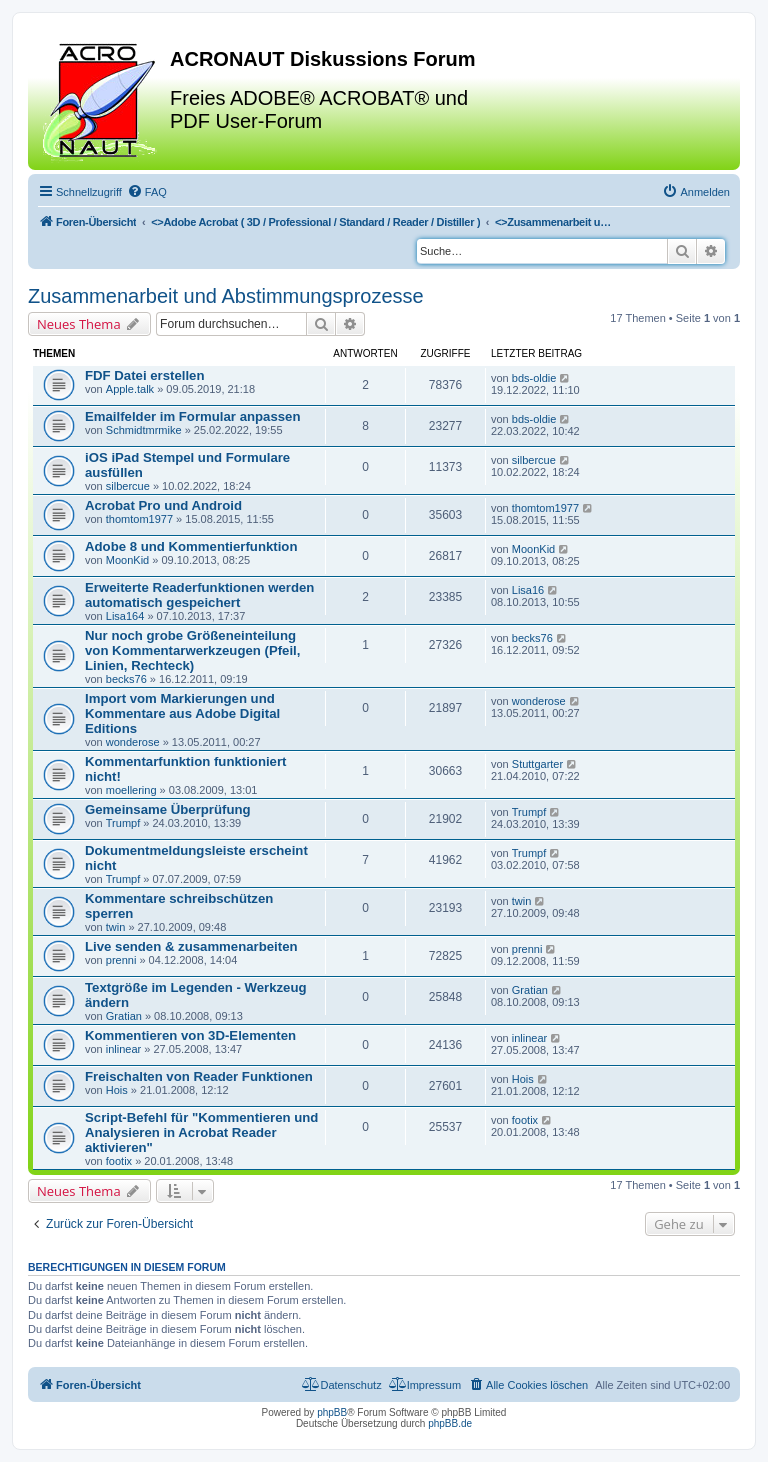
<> (315, 222)
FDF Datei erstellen (144, 375)
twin (116, 927)
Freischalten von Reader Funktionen (199, 1076)
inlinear (123, 1049)
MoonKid (127, 560)
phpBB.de (450, 1423)
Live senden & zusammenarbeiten (191, 946)
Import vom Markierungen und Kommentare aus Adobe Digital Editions (182, 713)
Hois (117, 1090)
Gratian (124, 1016)
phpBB (332, 1412)
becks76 (126, 679)
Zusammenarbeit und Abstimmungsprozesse (226, 296)
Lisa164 (125, 616)
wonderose (133, 742)
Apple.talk (130, 389)
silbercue (128, 486)
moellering (131, 790)
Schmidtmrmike (144, 430)
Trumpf (123, 823)
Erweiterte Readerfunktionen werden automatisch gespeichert (199, 595)
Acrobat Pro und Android (163, 505)
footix (119, 1161)
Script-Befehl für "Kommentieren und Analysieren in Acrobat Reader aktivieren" (201, 1132)
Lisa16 (528, 590)
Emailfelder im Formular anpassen (192, 416)
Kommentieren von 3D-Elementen (190, 1035)
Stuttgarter (537, 764)
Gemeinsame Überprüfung (168, 809)
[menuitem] (147, 192)
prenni (121, 960)
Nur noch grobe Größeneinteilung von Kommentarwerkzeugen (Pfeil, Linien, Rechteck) (192, 650)
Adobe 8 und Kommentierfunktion (191, 546)
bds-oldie (534, 378)
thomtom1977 (139, 519)
